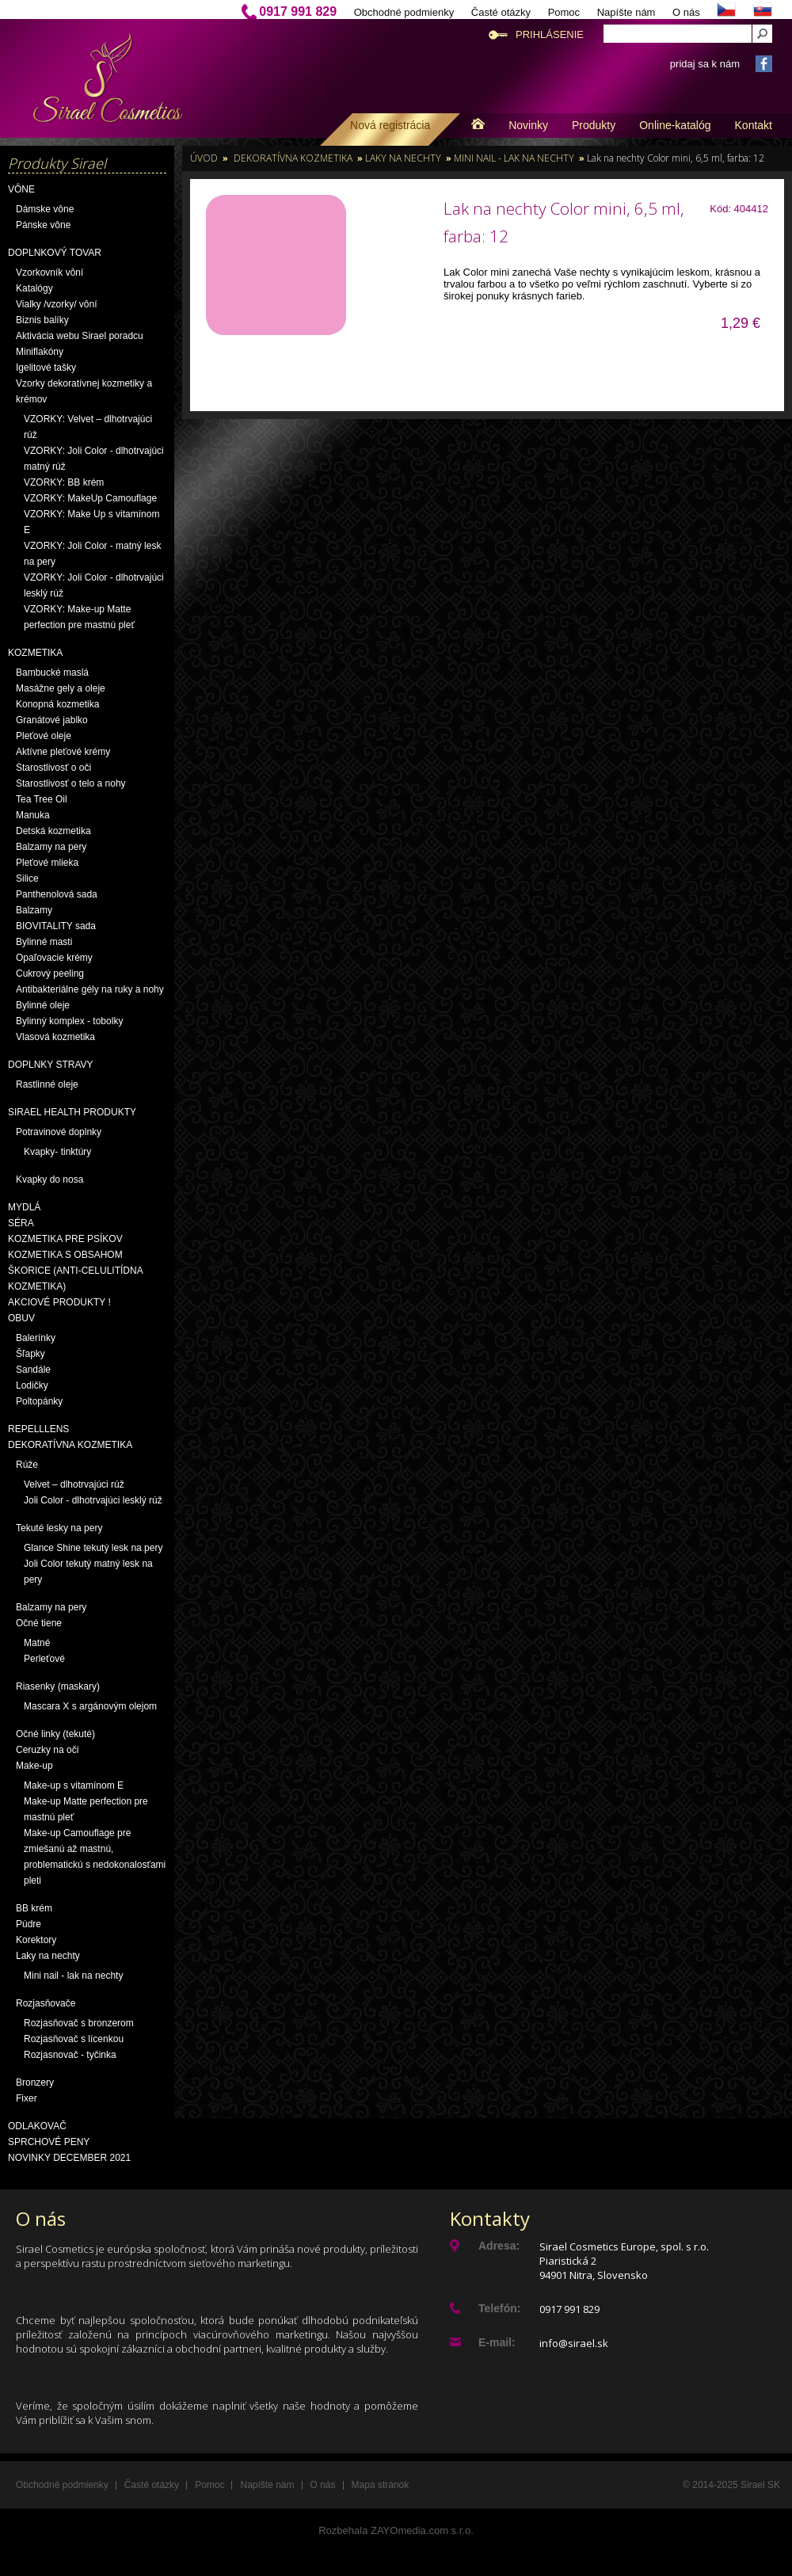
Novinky (528, 125)
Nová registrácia (390, 125)
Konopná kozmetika (57, 704)
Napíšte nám (626, 12)
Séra (21, 1223)
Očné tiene (39, 1623)
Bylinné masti (44, 941)
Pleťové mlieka (47, 862)
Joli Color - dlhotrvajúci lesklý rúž (93, 1500)
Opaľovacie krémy (54, 957)
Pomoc (564, 12)
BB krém (34, 1908)
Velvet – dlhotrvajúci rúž (74, 1484)
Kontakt (753, 125)
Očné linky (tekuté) (55, 1734)
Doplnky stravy (50, 1064)
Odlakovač (37, 2126)
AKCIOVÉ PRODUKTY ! (59, 1302)
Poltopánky (39, 1401)
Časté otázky (501, 12)
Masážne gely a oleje (60, 688)
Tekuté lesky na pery (59, 1528)
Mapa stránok (380, 2484)
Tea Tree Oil (41, 799)
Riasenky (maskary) (58, 1686)
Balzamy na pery (51, 846)
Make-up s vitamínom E (74, 1785)
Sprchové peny (48, 2141)
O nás (686, 12)
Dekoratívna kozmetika (70, 1444)
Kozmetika (35, 652)
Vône (21, 189)
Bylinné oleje (43, 1005)
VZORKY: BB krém (64, 482)
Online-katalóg (674, 125)
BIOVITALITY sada (56, 926)
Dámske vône (45, 209)
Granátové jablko (52, 720)
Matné (37, 1642)
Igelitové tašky (46, 367)
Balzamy (34, 910)
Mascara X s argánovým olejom (90, 1706)
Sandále (33, 1369)
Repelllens (38, 1429)
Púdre (28, 1924)
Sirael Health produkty (72, 1112)
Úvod (204, 158)
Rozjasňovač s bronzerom (79, 2023)
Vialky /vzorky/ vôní (56, 304)
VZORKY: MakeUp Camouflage (90, 498)
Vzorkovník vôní (49, 272)
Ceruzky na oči (47, 1749)
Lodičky (32, 1385)
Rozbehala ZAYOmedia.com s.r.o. (396, 2530)
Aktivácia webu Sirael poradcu (79, 335)
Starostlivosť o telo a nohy (71, 783)
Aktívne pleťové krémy (63, 751)
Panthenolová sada (56, 894)
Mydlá (24, 1207)
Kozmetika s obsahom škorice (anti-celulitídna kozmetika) (75, 1270)
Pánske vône (43, 225)
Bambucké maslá (52, 672)
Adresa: (499, 2245)
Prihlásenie (550, 34)
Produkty (593, 125)
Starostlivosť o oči (53, 767)
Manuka (33, 815)
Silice (27, 878)
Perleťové (44, 1658)
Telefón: (499, 2308)
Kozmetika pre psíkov (65, 1238)
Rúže (27, 1464)
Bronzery (35, 2082)
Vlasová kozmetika (55, 1036)
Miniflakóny (39, 351)
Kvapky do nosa (49, 1179)
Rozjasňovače (45, 2003)
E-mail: (497, 2342)
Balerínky (35, 1337)
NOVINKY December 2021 (69, 2157)
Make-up (34, 1765)
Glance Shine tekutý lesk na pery (93, 1547)
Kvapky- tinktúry (57, 1151)
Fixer (26, 2098)
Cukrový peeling (50, 973)
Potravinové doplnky (58, 1131)
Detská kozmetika (53, 830)
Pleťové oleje (43, 735)
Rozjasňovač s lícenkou (74, 2038)
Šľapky (30, 1353)
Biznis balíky (42, 320)
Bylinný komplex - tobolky (69, 1021)
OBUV (21, 1318)
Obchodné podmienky (404, 12)
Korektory (36, 1939)
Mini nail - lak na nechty (73, 1975)
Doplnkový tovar (54, 252)
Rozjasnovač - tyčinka (70, 2054)
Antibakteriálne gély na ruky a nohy (90, 989)
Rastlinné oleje (47, 1084)
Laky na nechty (48, 1955)
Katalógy (34, 288)
